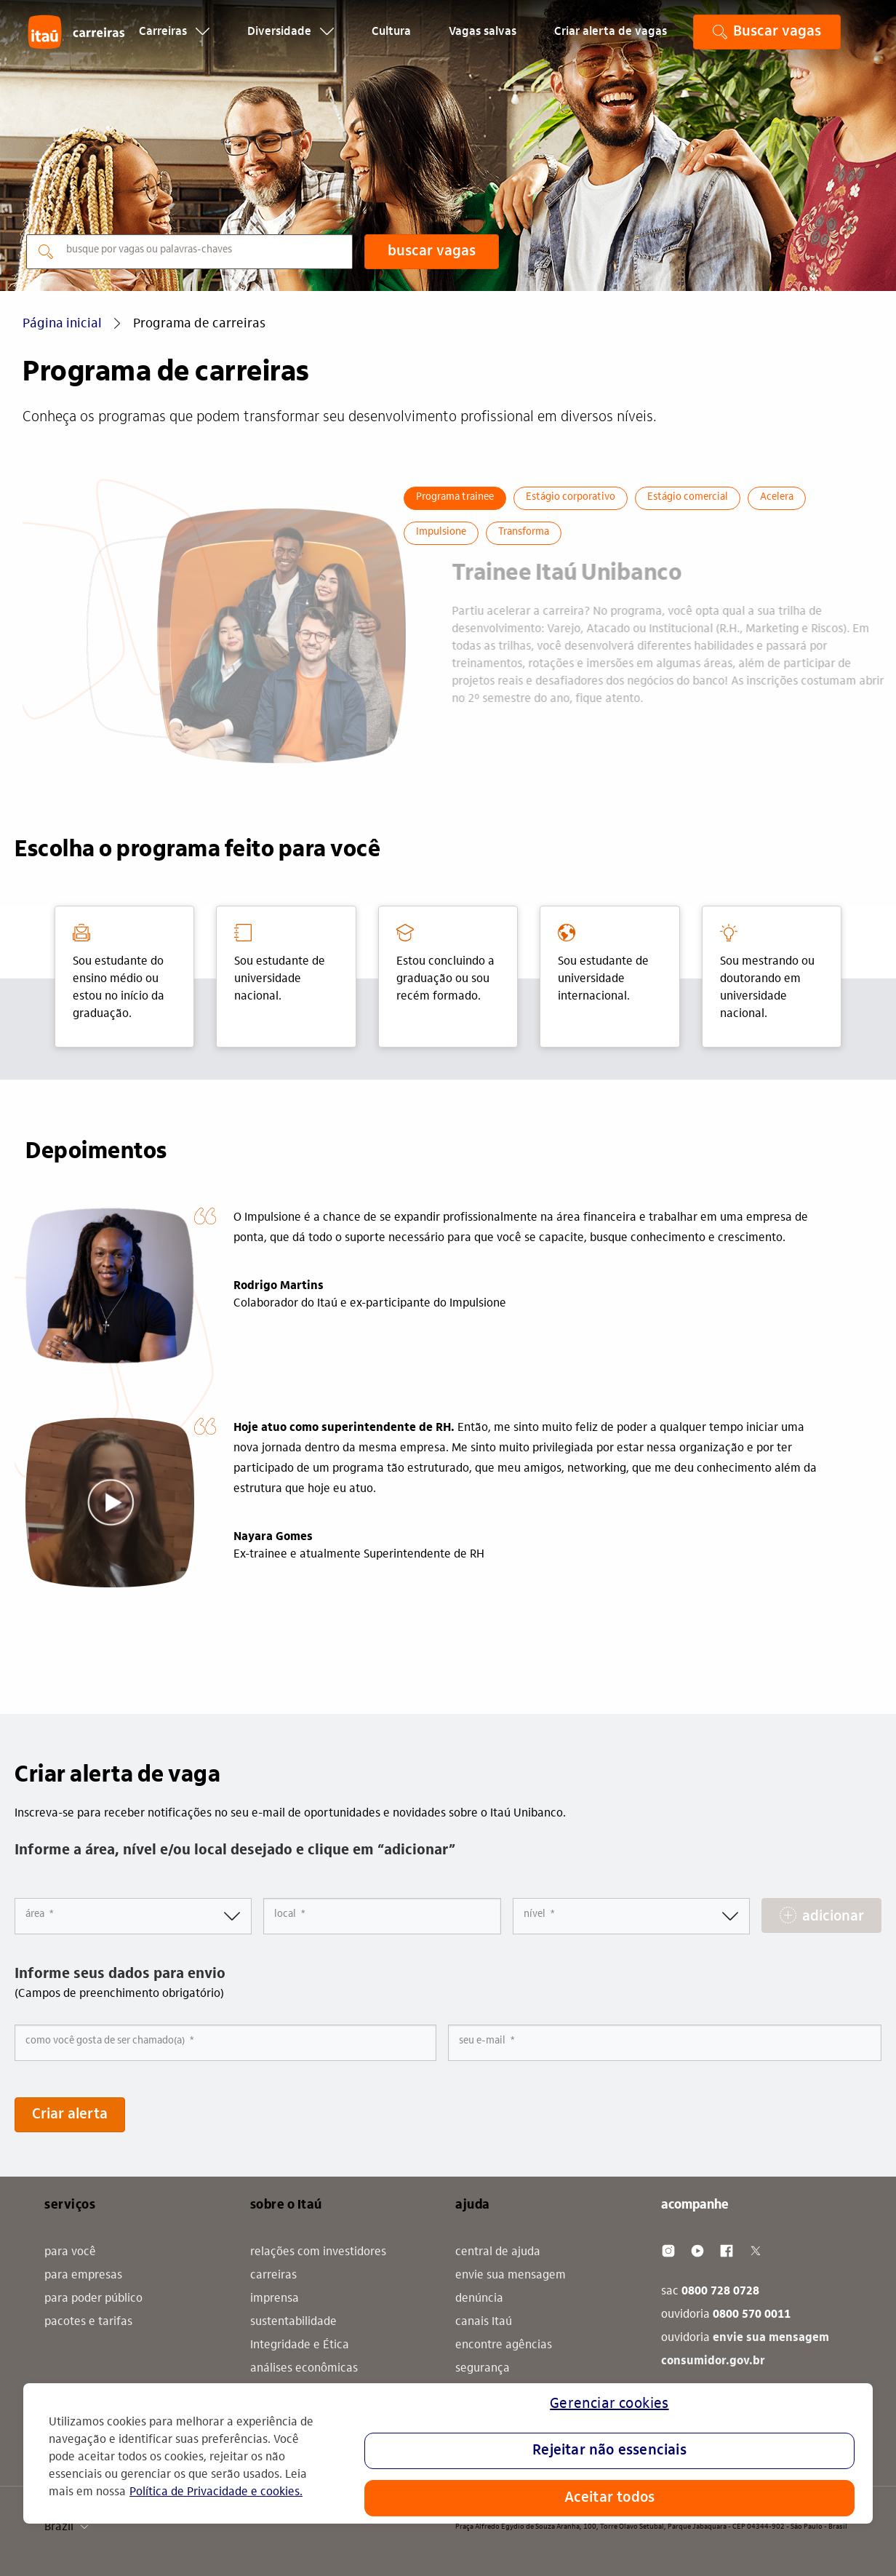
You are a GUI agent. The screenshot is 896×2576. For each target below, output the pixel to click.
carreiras (273, 2275)
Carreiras (174, 41)
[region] (448, 2453)
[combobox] (381, 1916)
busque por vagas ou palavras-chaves (149, 250)
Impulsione (441, 532)
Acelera (776, 498)
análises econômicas (304, 2368)
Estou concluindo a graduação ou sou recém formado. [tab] (445, 963)
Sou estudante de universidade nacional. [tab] (279, 963)
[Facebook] (726, 2251)
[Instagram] (668, 2251)
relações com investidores (318, 2252)
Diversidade (290, 41)
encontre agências (503, 2345)
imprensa (274, 2299)
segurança (482, 2368)
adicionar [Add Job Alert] (833, 1917)
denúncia (479, 2299)
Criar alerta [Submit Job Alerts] (70, 2115)
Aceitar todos (609, 2498)
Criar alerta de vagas (610, 41)
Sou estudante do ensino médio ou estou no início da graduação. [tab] (118, 972)
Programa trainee (455, 498)
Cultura (391, 41)
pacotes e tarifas (88, 2322)
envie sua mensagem (510, 2275)
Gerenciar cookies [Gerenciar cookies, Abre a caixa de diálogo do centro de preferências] (609, 2404)
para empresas (83, 2275)
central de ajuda (497, 2252)
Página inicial (62, 324)
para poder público (93, 2299)
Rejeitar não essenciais (609, 2451)
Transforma (523, 532)
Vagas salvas (482, 41)
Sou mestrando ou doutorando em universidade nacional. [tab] (767, 972)
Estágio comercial (687, 498)
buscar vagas (432, 251)
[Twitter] (755, 2251)
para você (70, 2252)
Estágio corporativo (570, 498)
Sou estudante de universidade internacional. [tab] (603, 963)
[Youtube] (697, 2251)
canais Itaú (483, 2322)
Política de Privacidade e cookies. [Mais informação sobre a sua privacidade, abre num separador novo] (216, 2492)
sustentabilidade (293, 2322)
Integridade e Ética (299, 2345)
